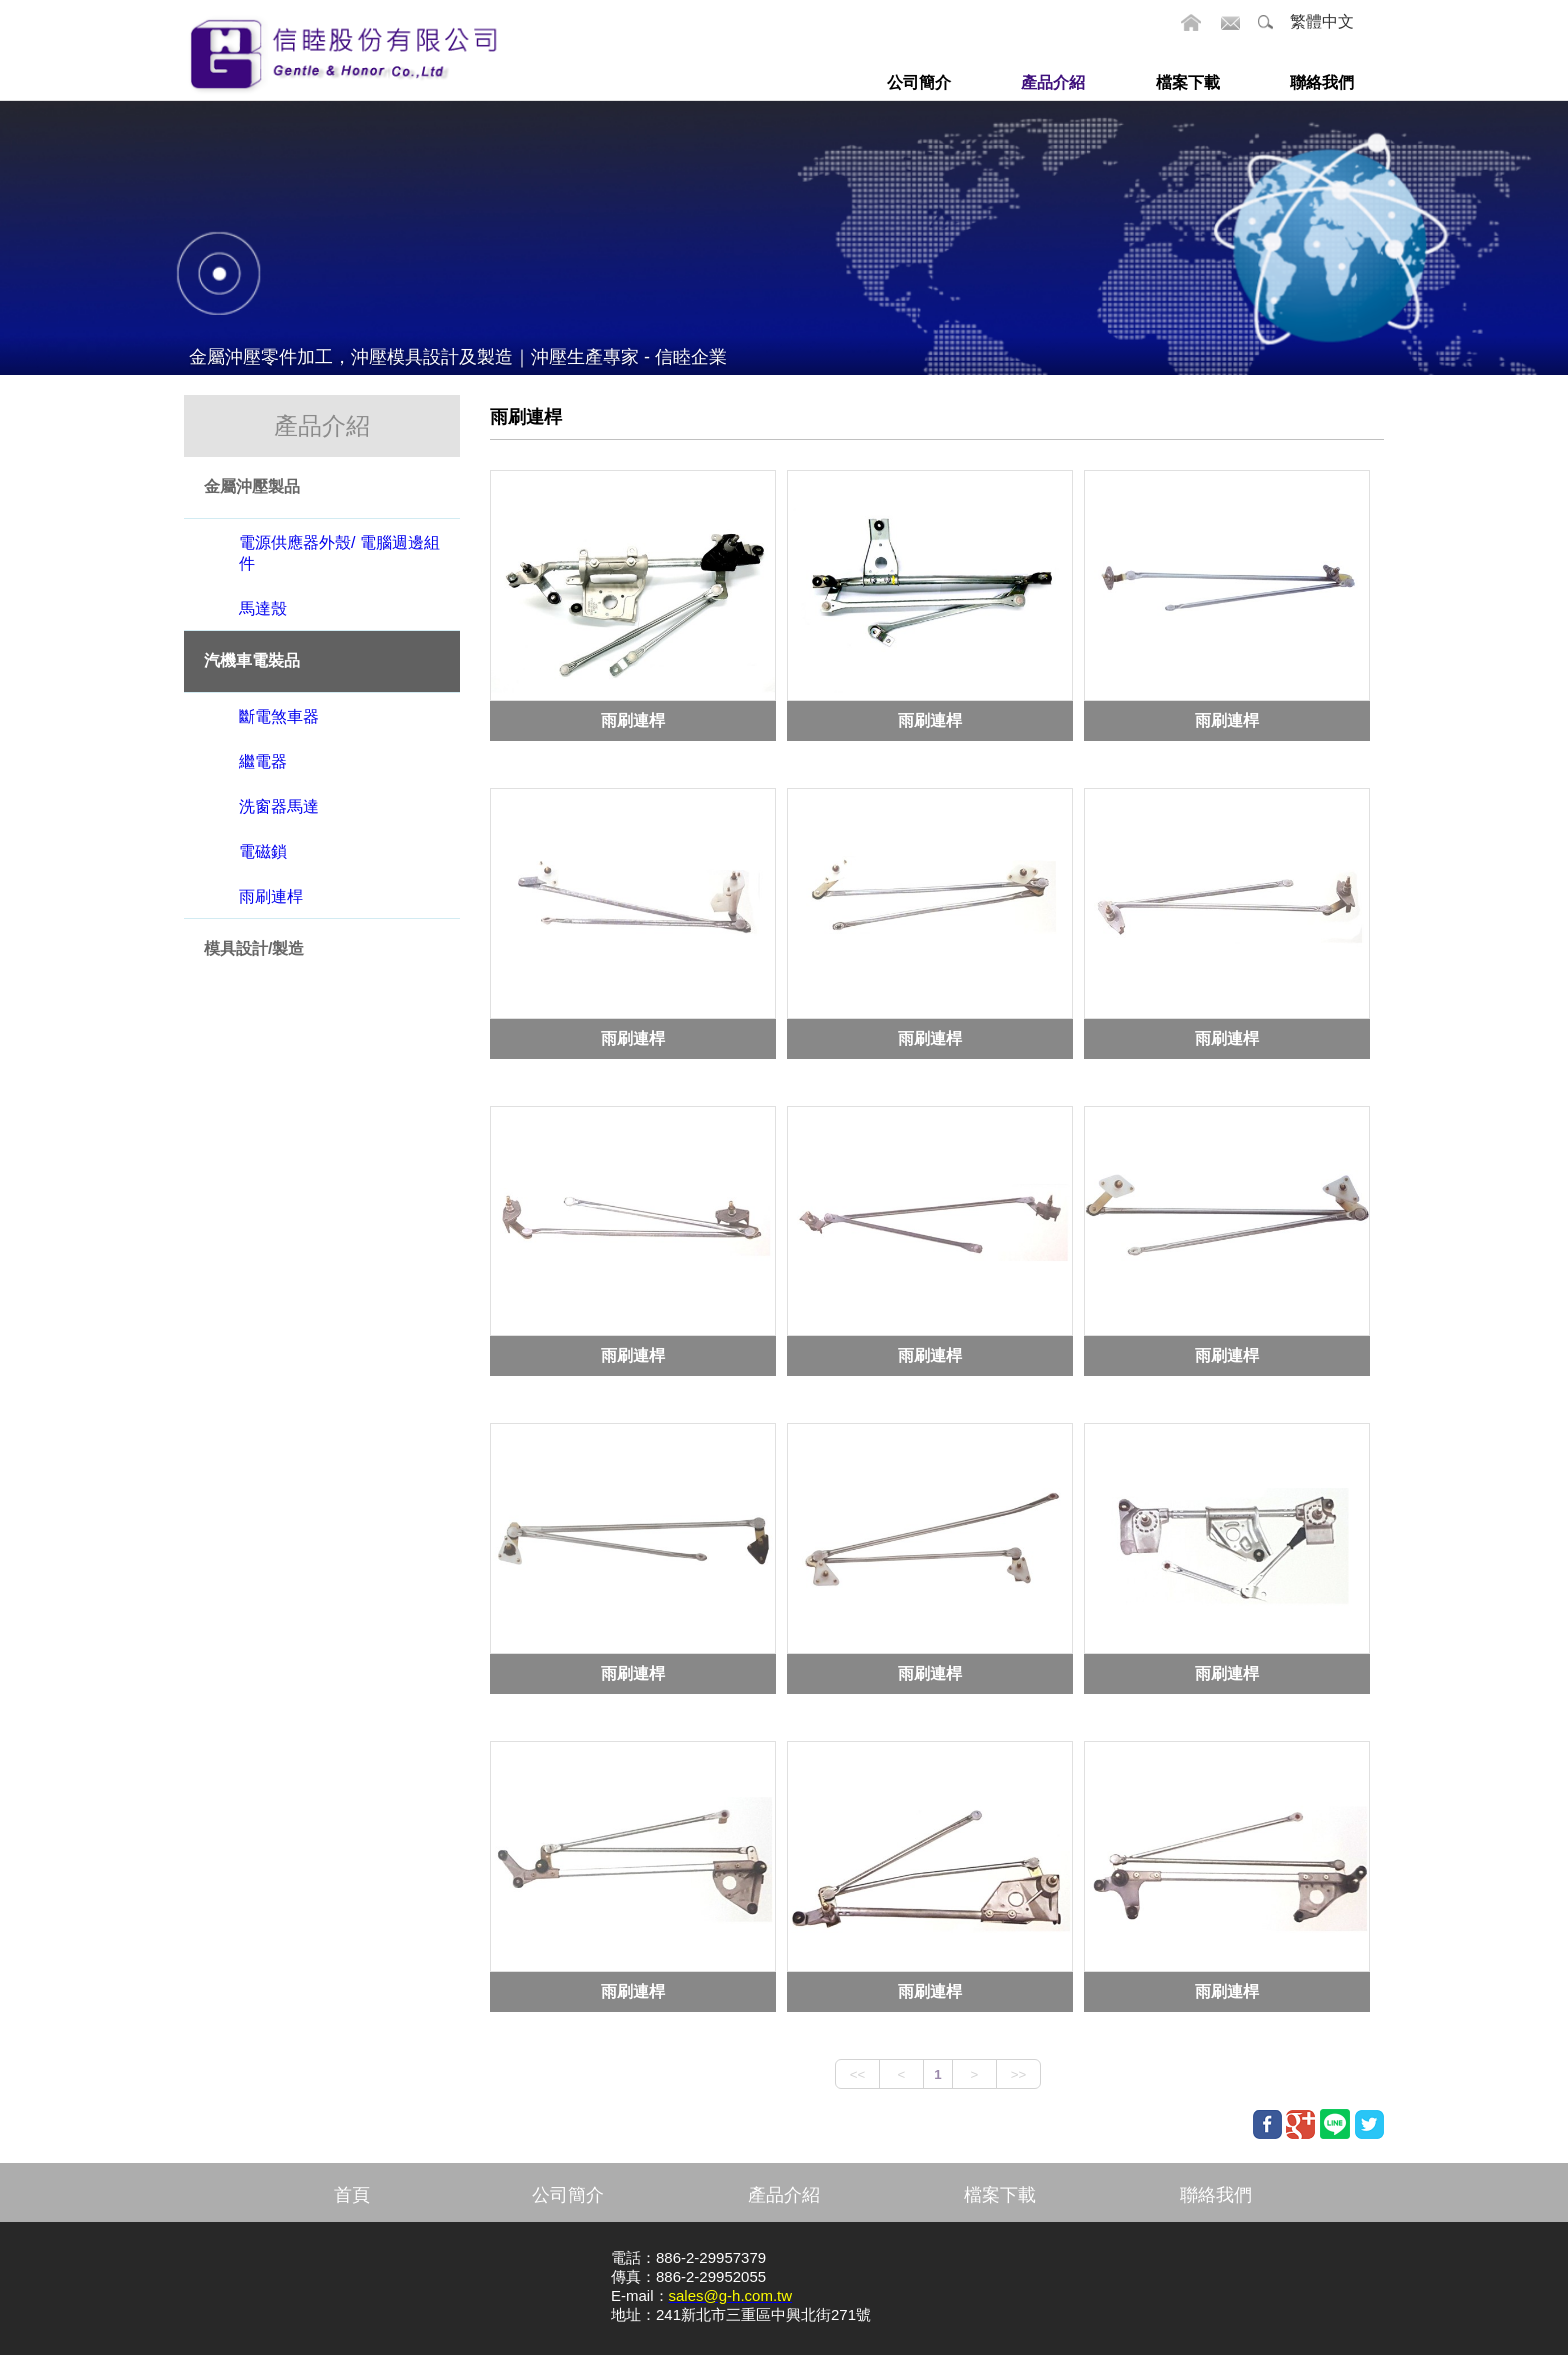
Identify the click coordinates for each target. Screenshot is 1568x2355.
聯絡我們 (1216, 2195)
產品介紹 (784, 2195)
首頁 (352, 2195)
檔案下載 (1000, 2195)
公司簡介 (568, 2195)
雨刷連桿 (633, 719)
